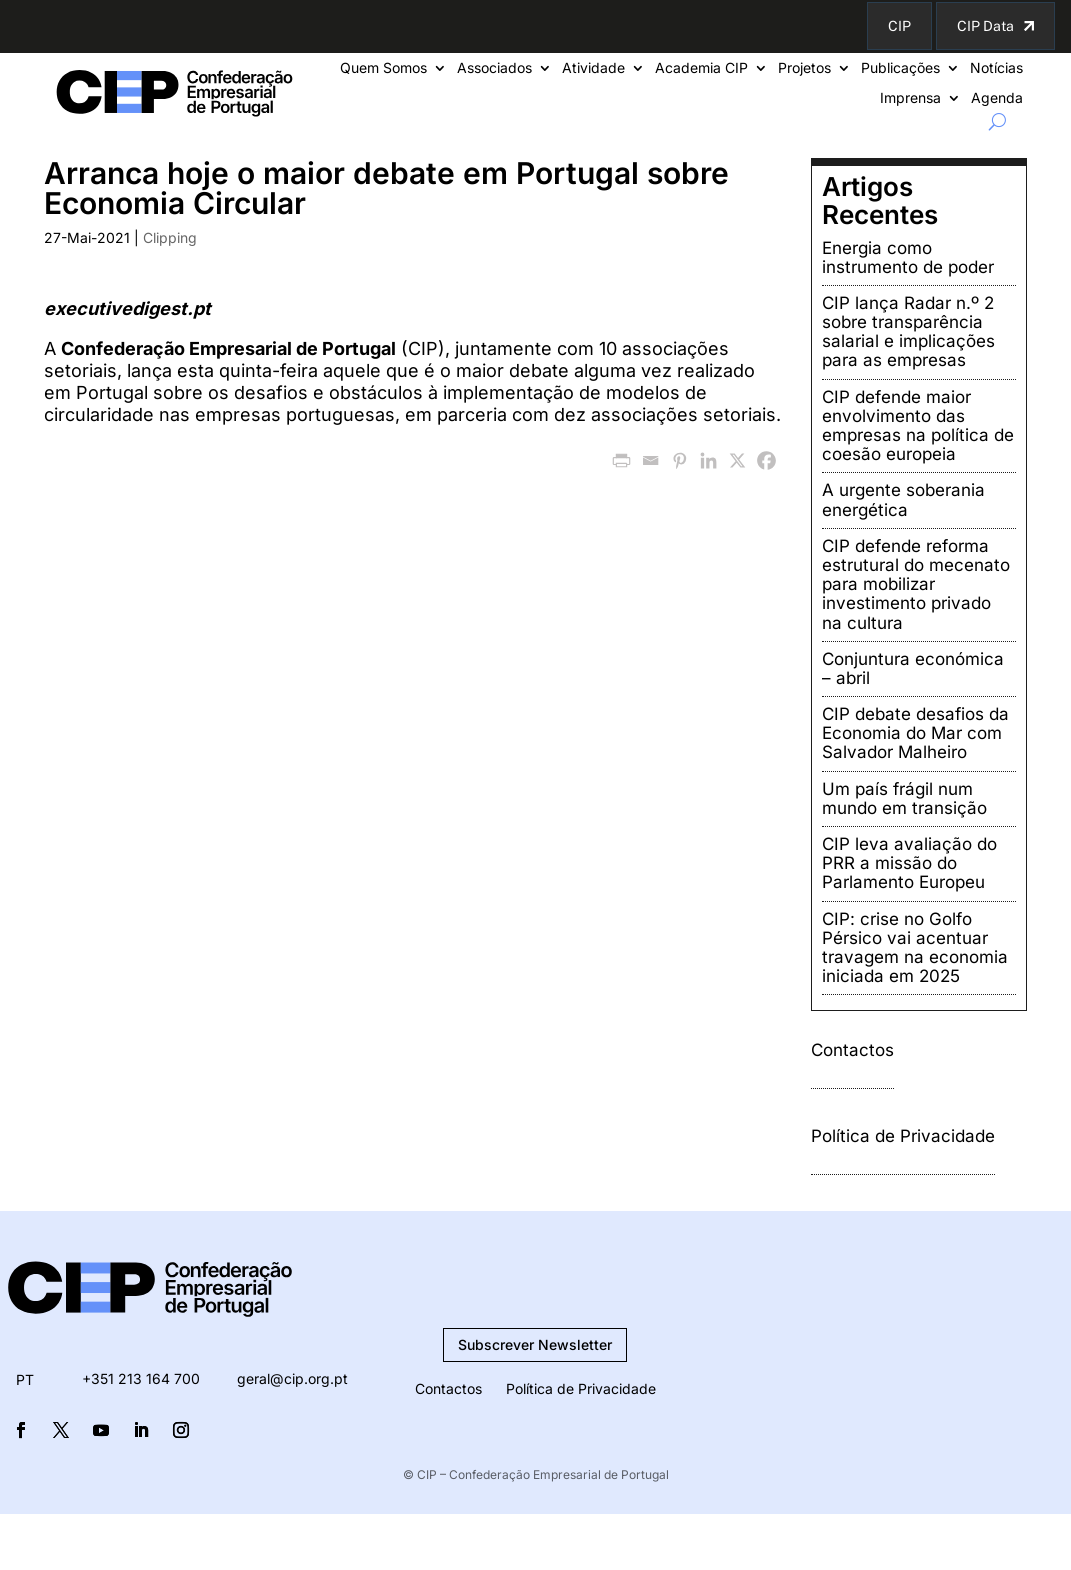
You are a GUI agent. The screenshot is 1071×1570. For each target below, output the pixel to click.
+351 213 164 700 (141, 1378)
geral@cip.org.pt (292, 1378)
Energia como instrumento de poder (908, 257)
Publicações (900, 68)
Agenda (997, 98)
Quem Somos (383, 68)
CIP (899, 26)
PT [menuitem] (25, 1379)
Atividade (593, 68)
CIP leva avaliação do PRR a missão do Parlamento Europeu (909, 863)
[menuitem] (25, 1380)
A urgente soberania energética (903, 499)
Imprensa (910, 98)
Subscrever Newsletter (535, 1344)
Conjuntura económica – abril (913, 668)
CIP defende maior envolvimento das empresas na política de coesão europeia (918, 426)
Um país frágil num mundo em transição (904, 798)
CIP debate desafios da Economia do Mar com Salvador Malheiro (915, 733)
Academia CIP (701, 68)
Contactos (852, 1050)
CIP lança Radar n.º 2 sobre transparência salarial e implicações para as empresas (908, 332)
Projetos (804, 68)
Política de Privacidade (903, 1136)
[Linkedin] (708, 460)
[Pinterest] (679, 460)
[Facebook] (766, 460)
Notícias (996, 68)
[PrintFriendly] (621, 460)
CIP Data (985, 26)
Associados (494, 68)
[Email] (650, 460)
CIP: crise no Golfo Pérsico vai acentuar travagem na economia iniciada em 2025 (915, 948)
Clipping (170, 237)
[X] (737, 460)
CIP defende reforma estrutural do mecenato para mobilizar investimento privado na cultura (916, 584)
